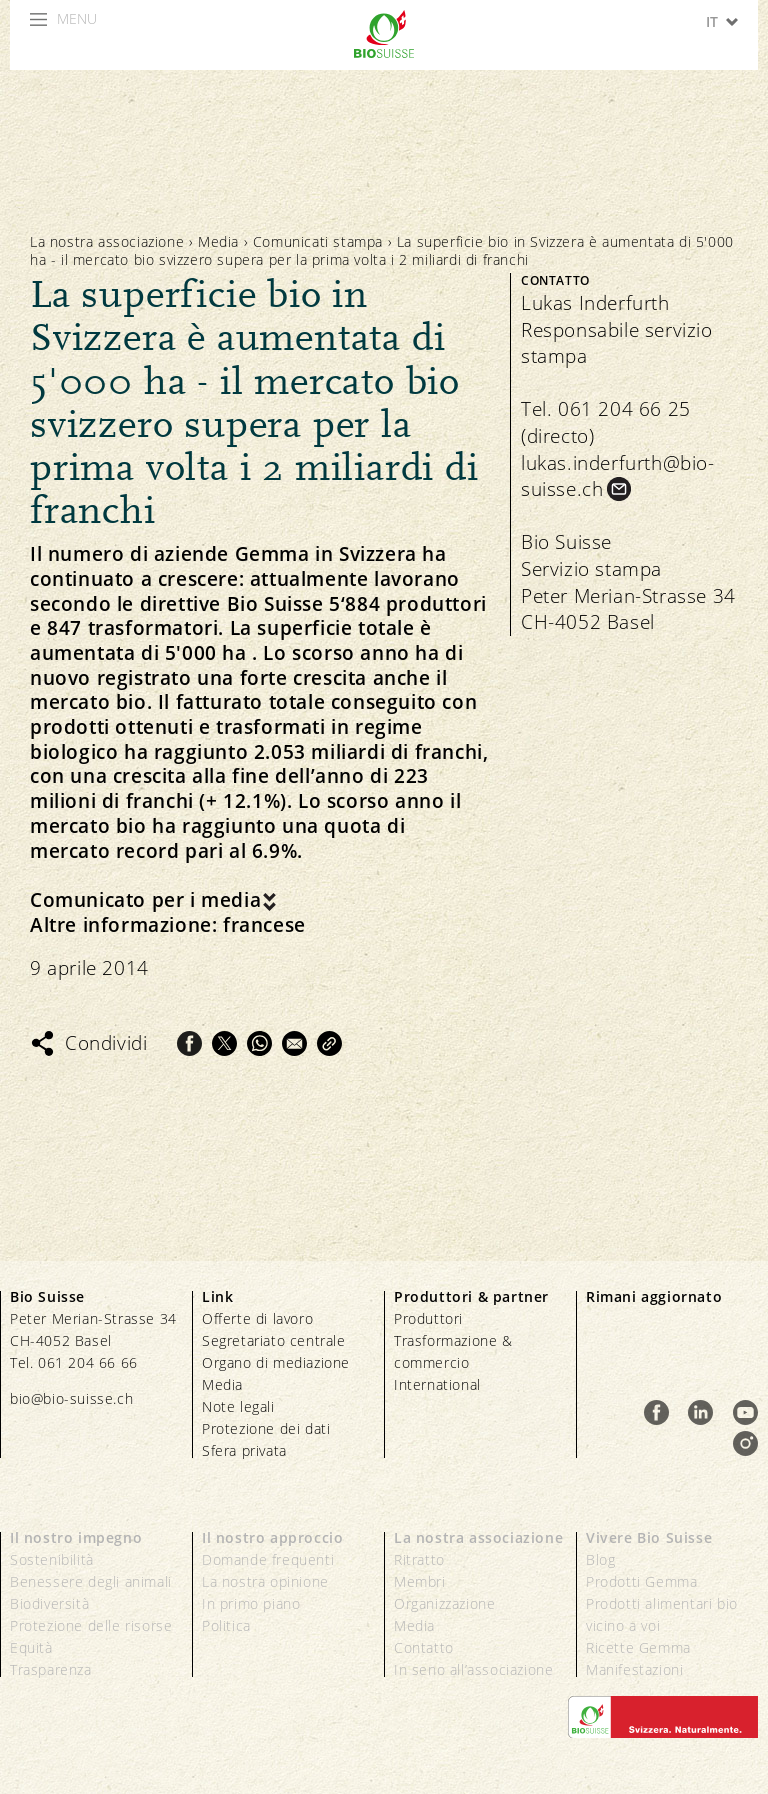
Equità (31, 1647)
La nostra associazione (107, 241)
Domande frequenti (268, 1559)
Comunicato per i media (145, 900)
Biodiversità (49, 1603)
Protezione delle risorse (91, 1625)
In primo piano (251, 1603)
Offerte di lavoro (257, 1318)
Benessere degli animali (91, 1581)
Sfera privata (244, 1450)
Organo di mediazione (276, 1362)
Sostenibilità (52, 1559)
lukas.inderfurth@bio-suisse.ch (618, 476)
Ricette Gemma (638, 1647)
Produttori (428, 1318)
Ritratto (419, 1559)
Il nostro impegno (76, 1537)
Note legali (238, 1406)
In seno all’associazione (473, 1669)
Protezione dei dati (266, 1428)
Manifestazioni (634, 1669)
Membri (420, 1581)
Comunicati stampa (318, 241)
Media (218, 241)
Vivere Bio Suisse (649, 1537)
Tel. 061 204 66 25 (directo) (606, 422)
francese (264, 925)
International (437, 1384)
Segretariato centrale (274, 1340)
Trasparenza (51, 1669)
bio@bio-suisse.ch (71, 1398)
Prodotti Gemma (641, 1581)
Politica (226, 1625)
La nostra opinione (265, 1581)
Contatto (424, 1647)
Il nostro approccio (272, 1537)
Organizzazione (444, 1603)
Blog (600, 1559)
